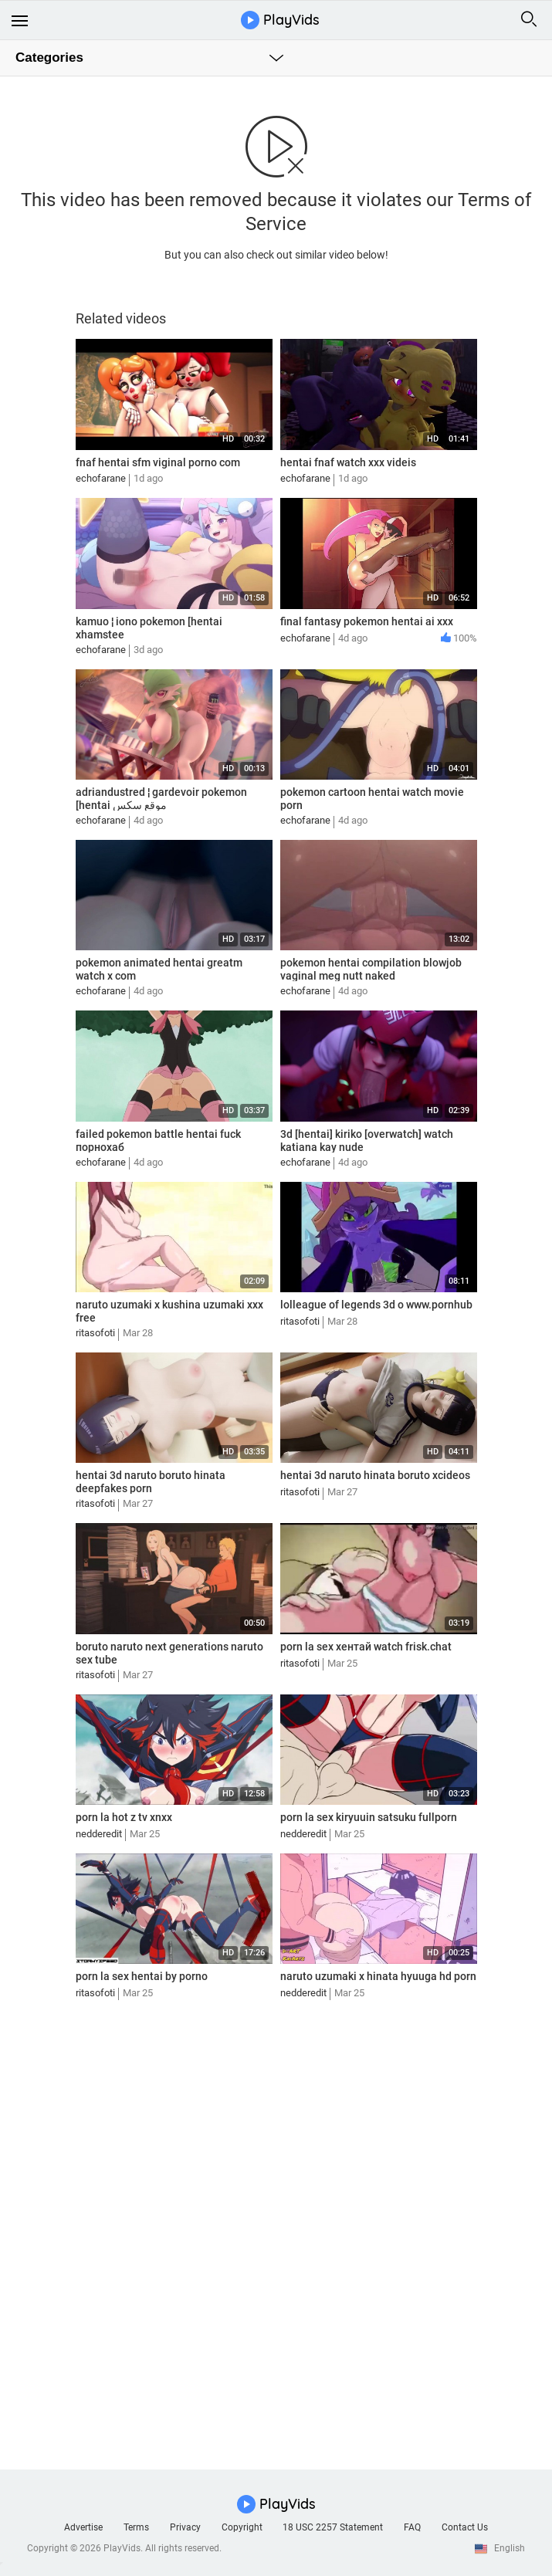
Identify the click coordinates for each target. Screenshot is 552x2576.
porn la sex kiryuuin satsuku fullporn (368, 1817)
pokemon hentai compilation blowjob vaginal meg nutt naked (371, 969)
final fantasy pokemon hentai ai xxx (366, 621)
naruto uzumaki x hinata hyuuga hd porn (378, 1976)
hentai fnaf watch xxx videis (348, 462)
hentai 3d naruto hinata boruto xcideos (375, 1475)
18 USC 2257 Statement (333, 2527)
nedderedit (99, 1834)
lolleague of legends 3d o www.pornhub (376, 1304)
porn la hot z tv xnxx (124, 1817)
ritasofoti (95, 1333)
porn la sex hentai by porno (142, 1976)
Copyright (242, 2527)
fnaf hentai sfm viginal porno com (158, 462)
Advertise (83, 2527)
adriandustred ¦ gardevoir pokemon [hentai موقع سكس (161, 798)
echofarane (101, 478)
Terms (136, 2527)
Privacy (185, 2527)
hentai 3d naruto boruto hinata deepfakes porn (150, 1481)
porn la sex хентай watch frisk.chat (366, 1646)
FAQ (412, 2527)
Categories (49, 57)
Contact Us (465, 2527)
